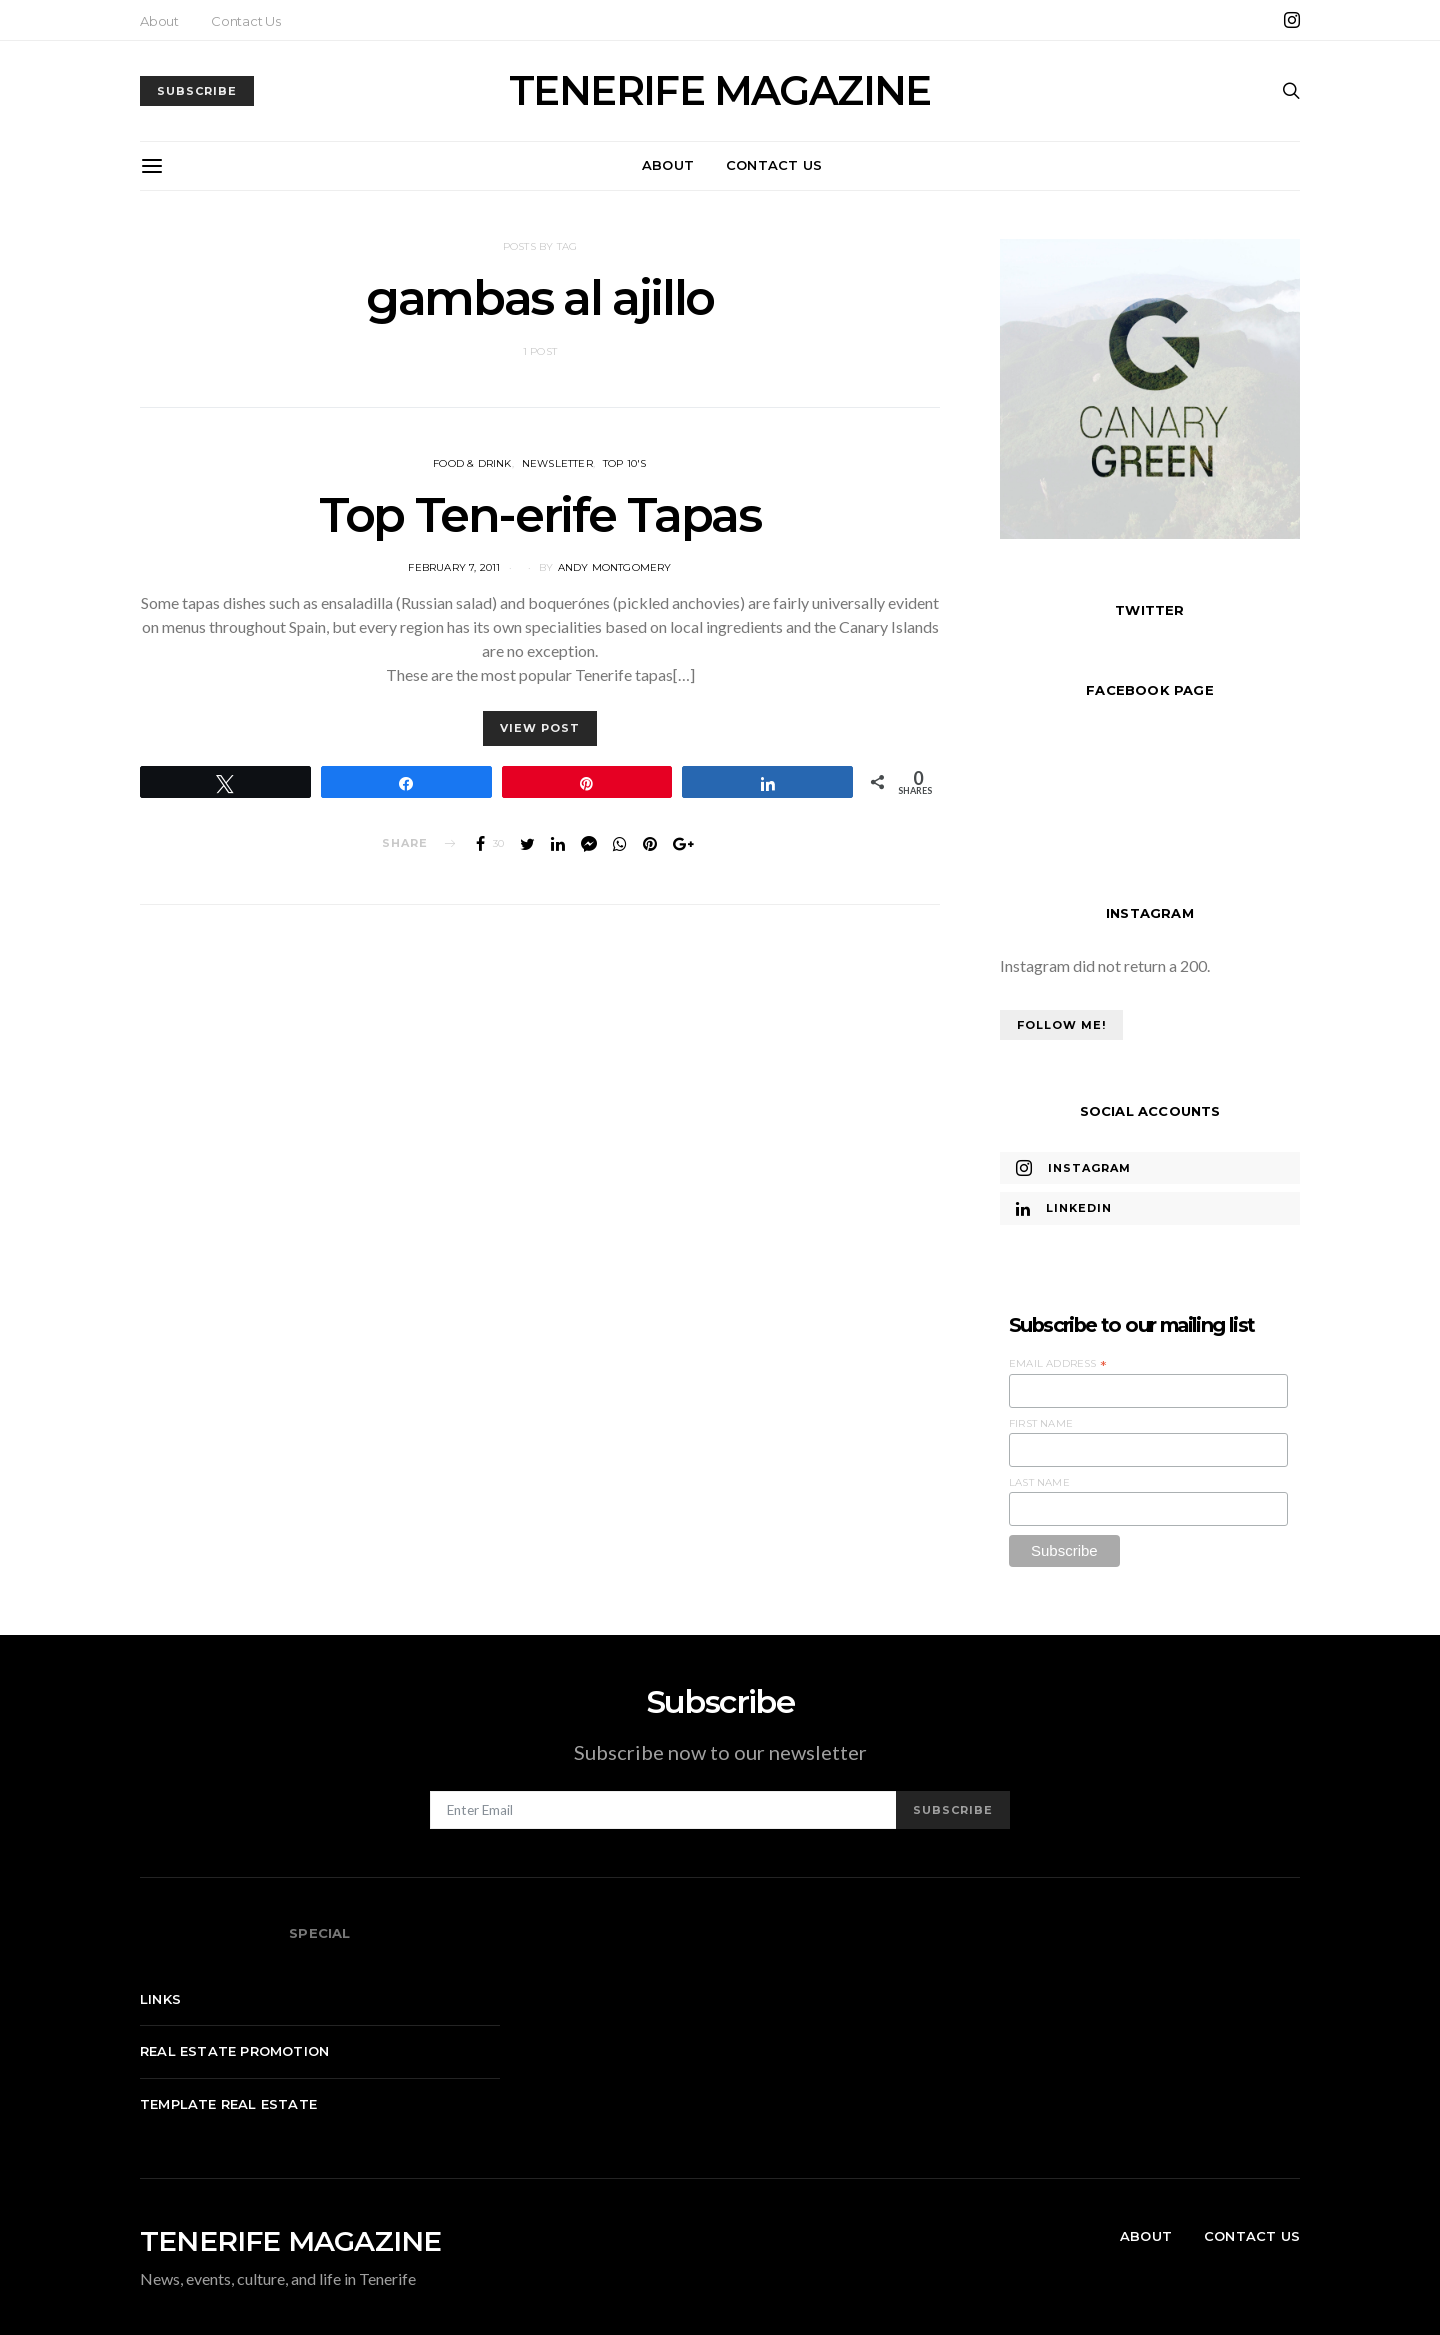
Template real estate (228, 2104)
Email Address (1058, 1364)
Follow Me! (1061, 1025)
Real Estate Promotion (234, 2051)
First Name (1041, 1423)
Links (160, 1999)
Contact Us (246, 21)
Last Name (1039, 1482)
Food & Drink (472, 463)
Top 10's (625, 463)
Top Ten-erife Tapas (539, 515)
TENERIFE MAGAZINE (720, 91)
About (159, 21)
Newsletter (557, 463)
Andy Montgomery (615, 567)
